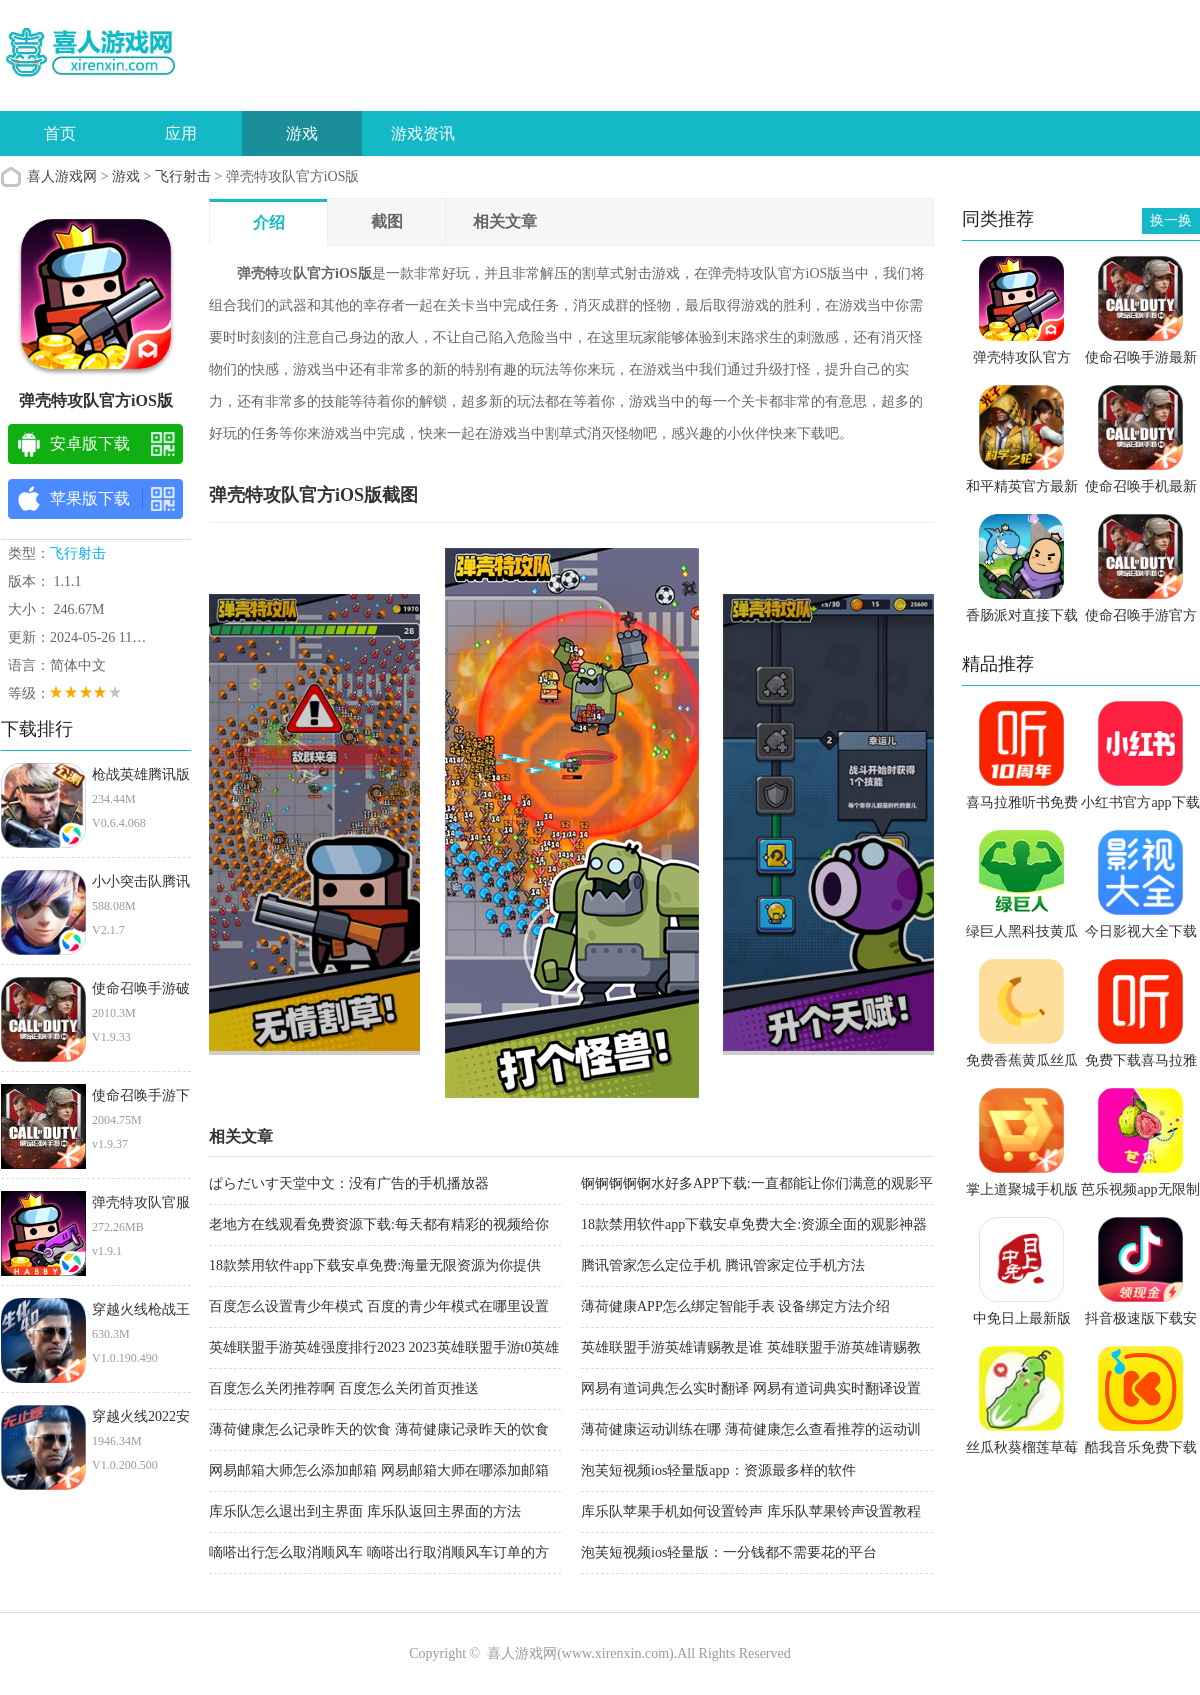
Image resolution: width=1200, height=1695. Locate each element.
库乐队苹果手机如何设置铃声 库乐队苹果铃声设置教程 (751, 1511)
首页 (60, 133)
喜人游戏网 (62, 176)
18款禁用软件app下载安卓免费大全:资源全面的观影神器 (754, 1224)
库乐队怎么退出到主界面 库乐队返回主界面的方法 (365, 1511)
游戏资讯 (423, 133)
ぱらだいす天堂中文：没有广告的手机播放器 (349, 1183)
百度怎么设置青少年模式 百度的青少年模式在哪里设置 (379, 1306)
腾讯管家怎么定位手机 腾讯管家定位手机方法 (723, 1265)
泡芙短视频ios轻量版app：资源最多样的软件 (718, 1470)
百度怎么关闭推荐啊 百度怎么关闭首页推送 (344, 1388)
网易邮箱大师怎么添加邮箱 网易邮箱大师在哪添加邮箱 (379, 1470)
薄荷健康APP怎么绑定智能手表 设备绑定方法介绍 (735, 1306)
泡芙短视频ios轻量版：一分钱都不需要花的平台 (729, 1552)
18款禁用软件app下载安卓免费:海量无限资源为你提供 (375, 1265)
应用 (181, 133)
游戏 (302, 133)
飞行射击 (183, 176)
